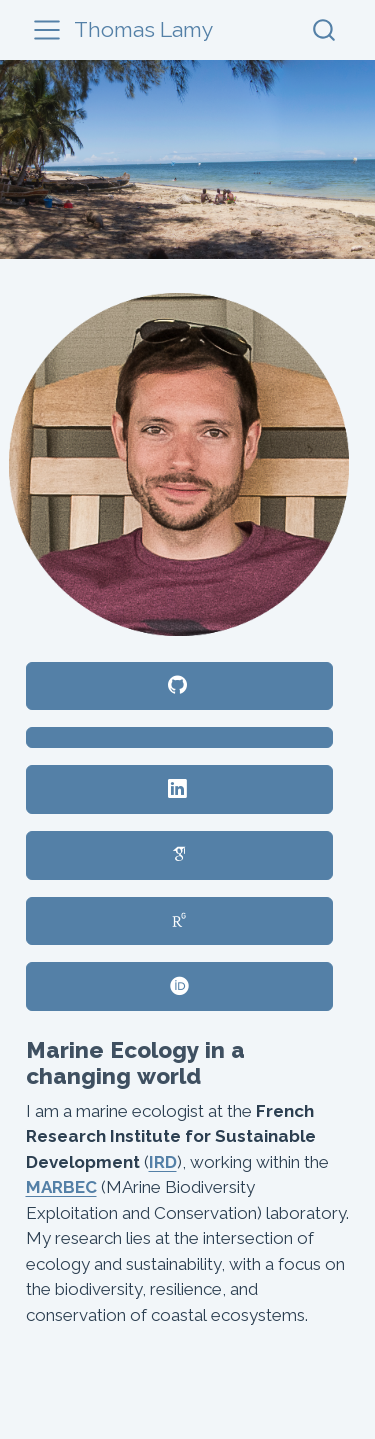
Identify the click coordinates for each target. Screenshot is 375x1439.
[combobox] (325, 29)
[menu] (47, 30)
